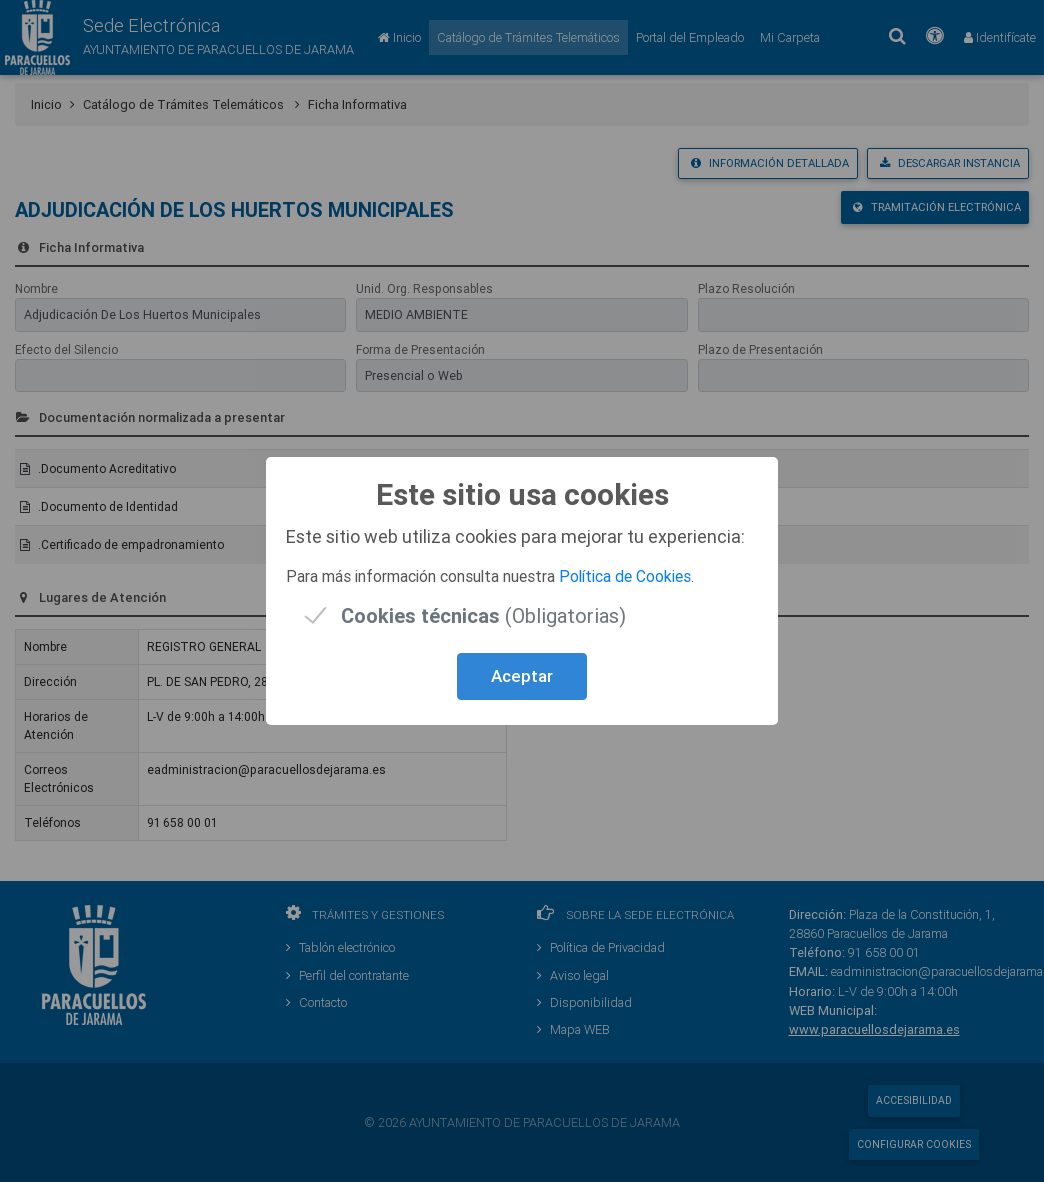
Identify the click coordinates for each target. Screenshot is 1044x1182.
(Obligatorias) (483, 615)
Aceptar (522, 676)
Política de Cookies (625, 576)
